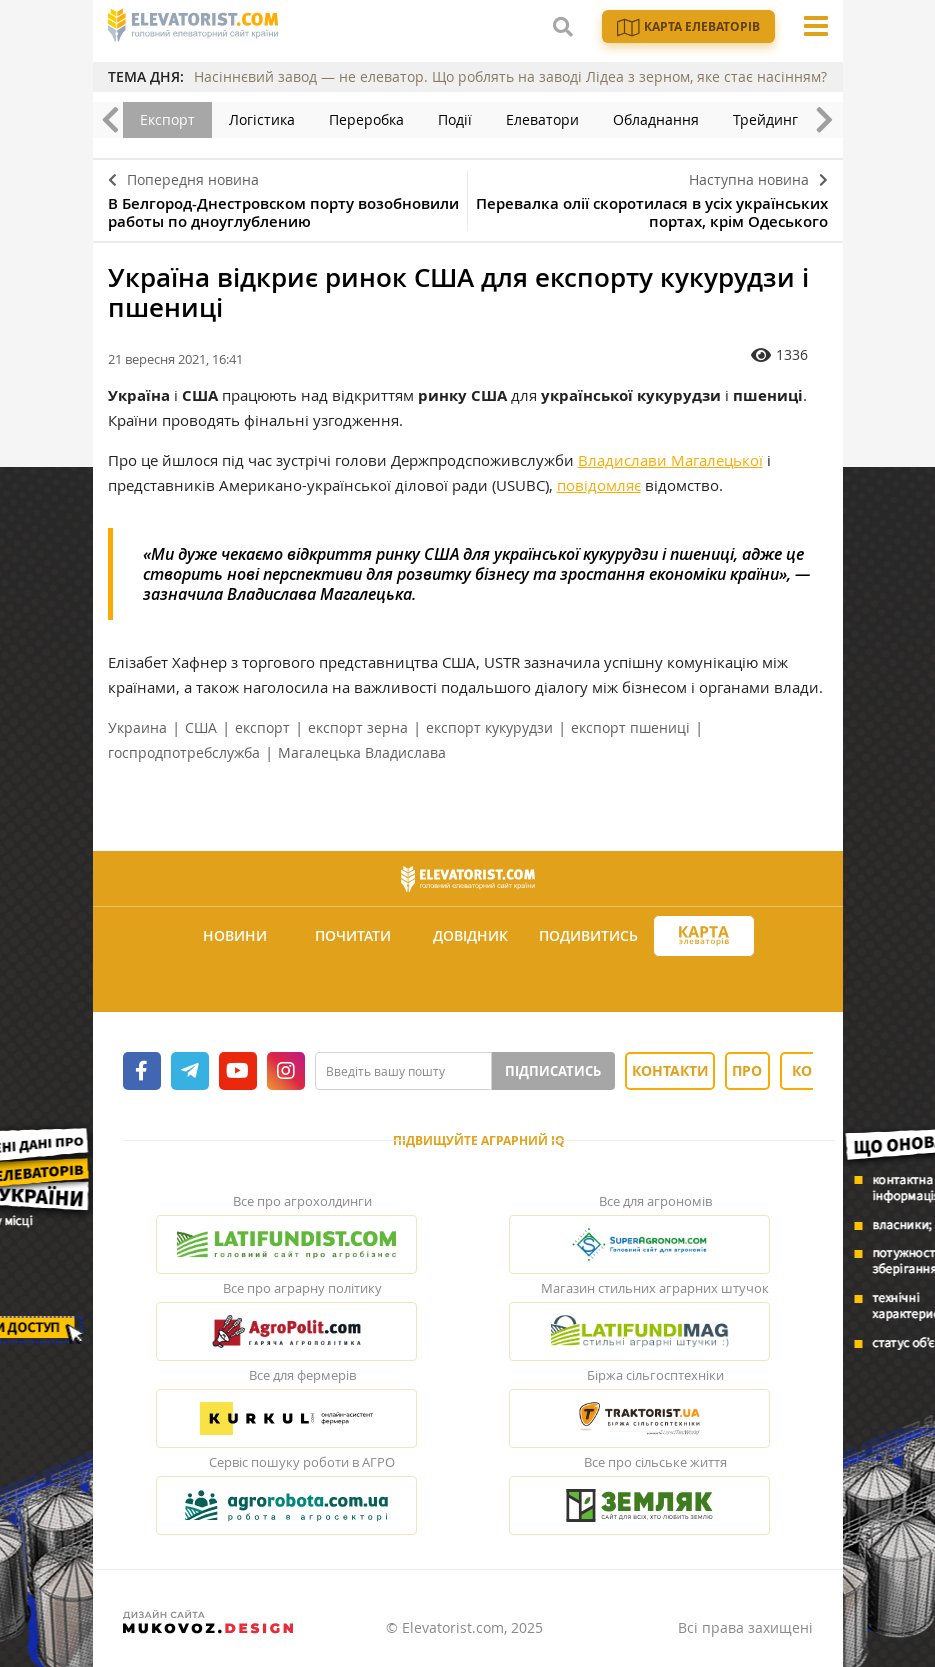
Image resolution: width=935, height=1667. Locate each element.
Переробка (366, 119)
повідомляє (599, 485)
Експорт (167, 119)
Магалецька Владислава (362, 752)
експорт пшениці (630, 727)
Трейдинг (765, 119)
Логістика (262, 119)
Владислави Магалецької (670, 460)
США (201, 727)
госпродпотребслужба (184, 752)
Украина (137, 727)
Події (455, 119)
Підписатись (553, 1071)
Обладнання (656, 119)
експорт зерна (358, 727)
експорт (262, 727)
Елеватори (542, 119)
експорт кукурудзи (489, 727)
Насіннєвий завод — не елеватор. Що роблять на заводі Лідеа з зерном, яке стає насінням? (510, 76)
